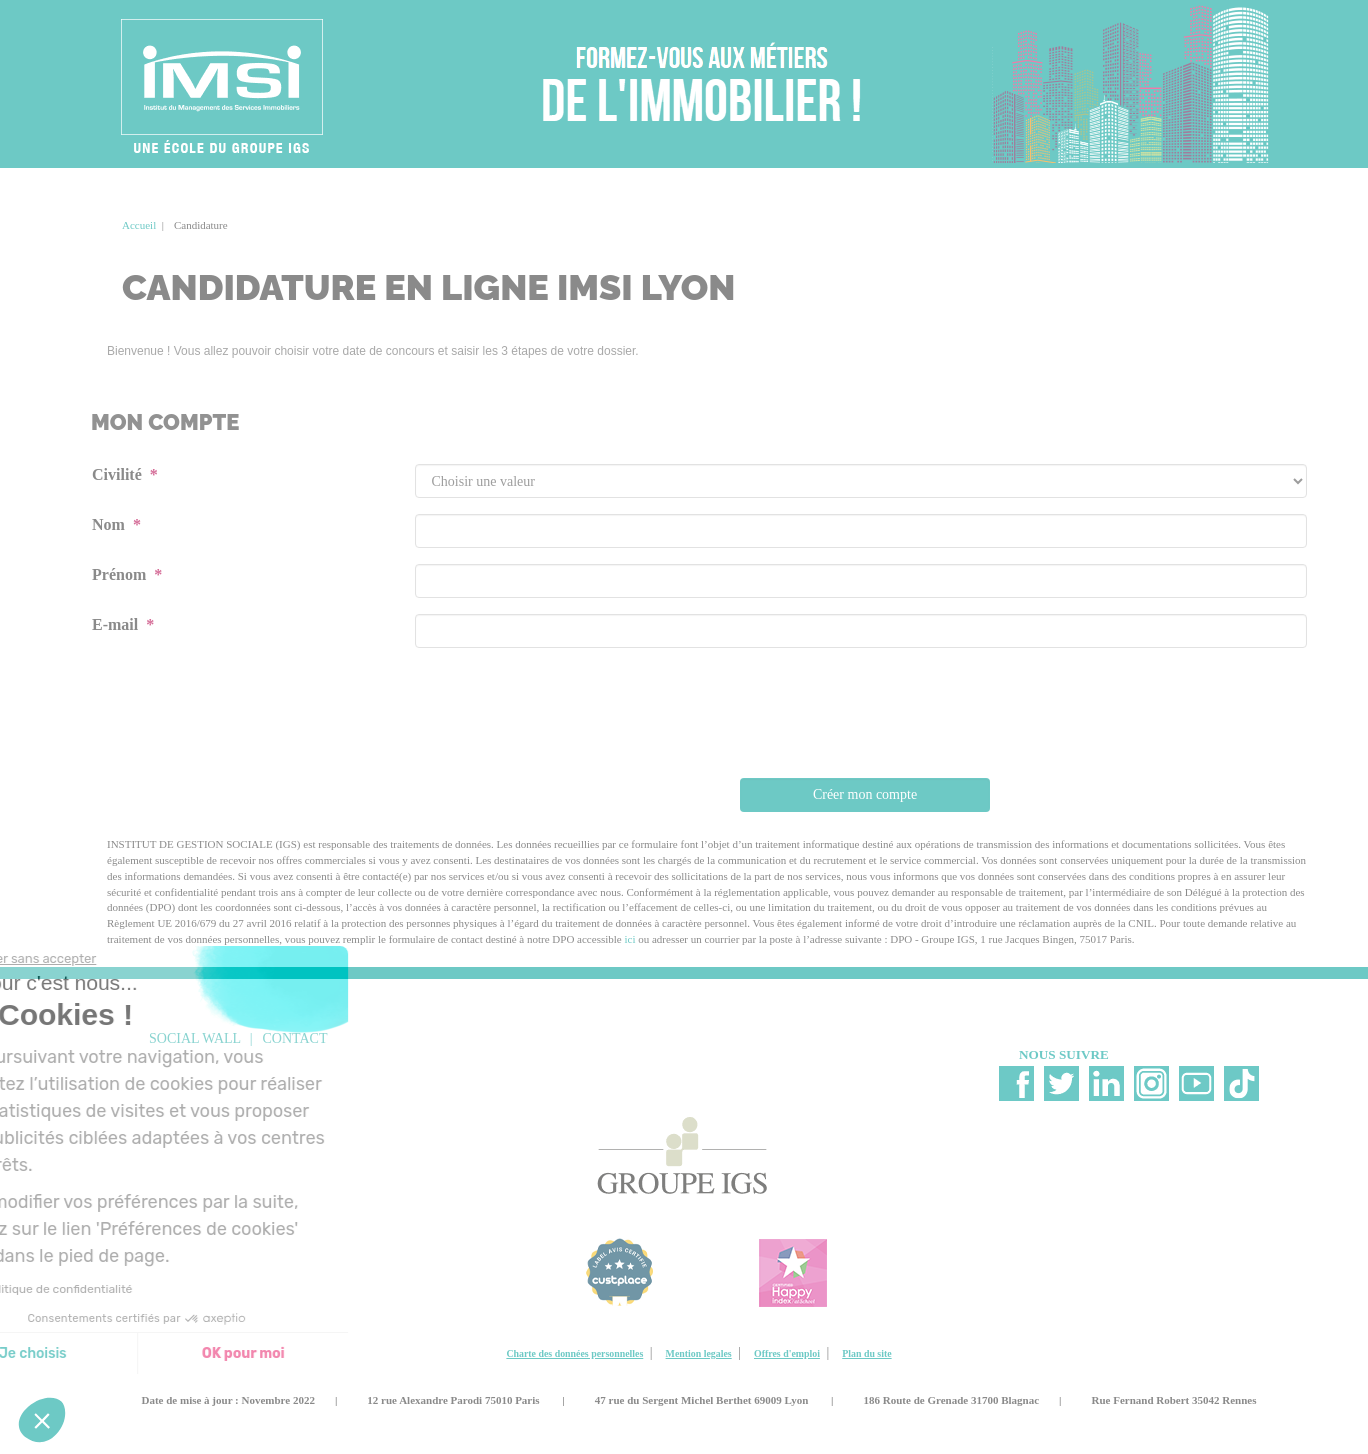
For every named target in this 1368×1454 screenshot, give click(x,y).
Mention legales (699, 1353)
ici (629, 939)
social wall (195, 1038)
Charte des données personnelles (574, 1353)
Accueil (139, 225)
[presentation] (865, 719)
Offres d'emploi (787, 1353)
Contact (294, 1038)
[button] (42, 1420)
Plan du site (866, 1353)
